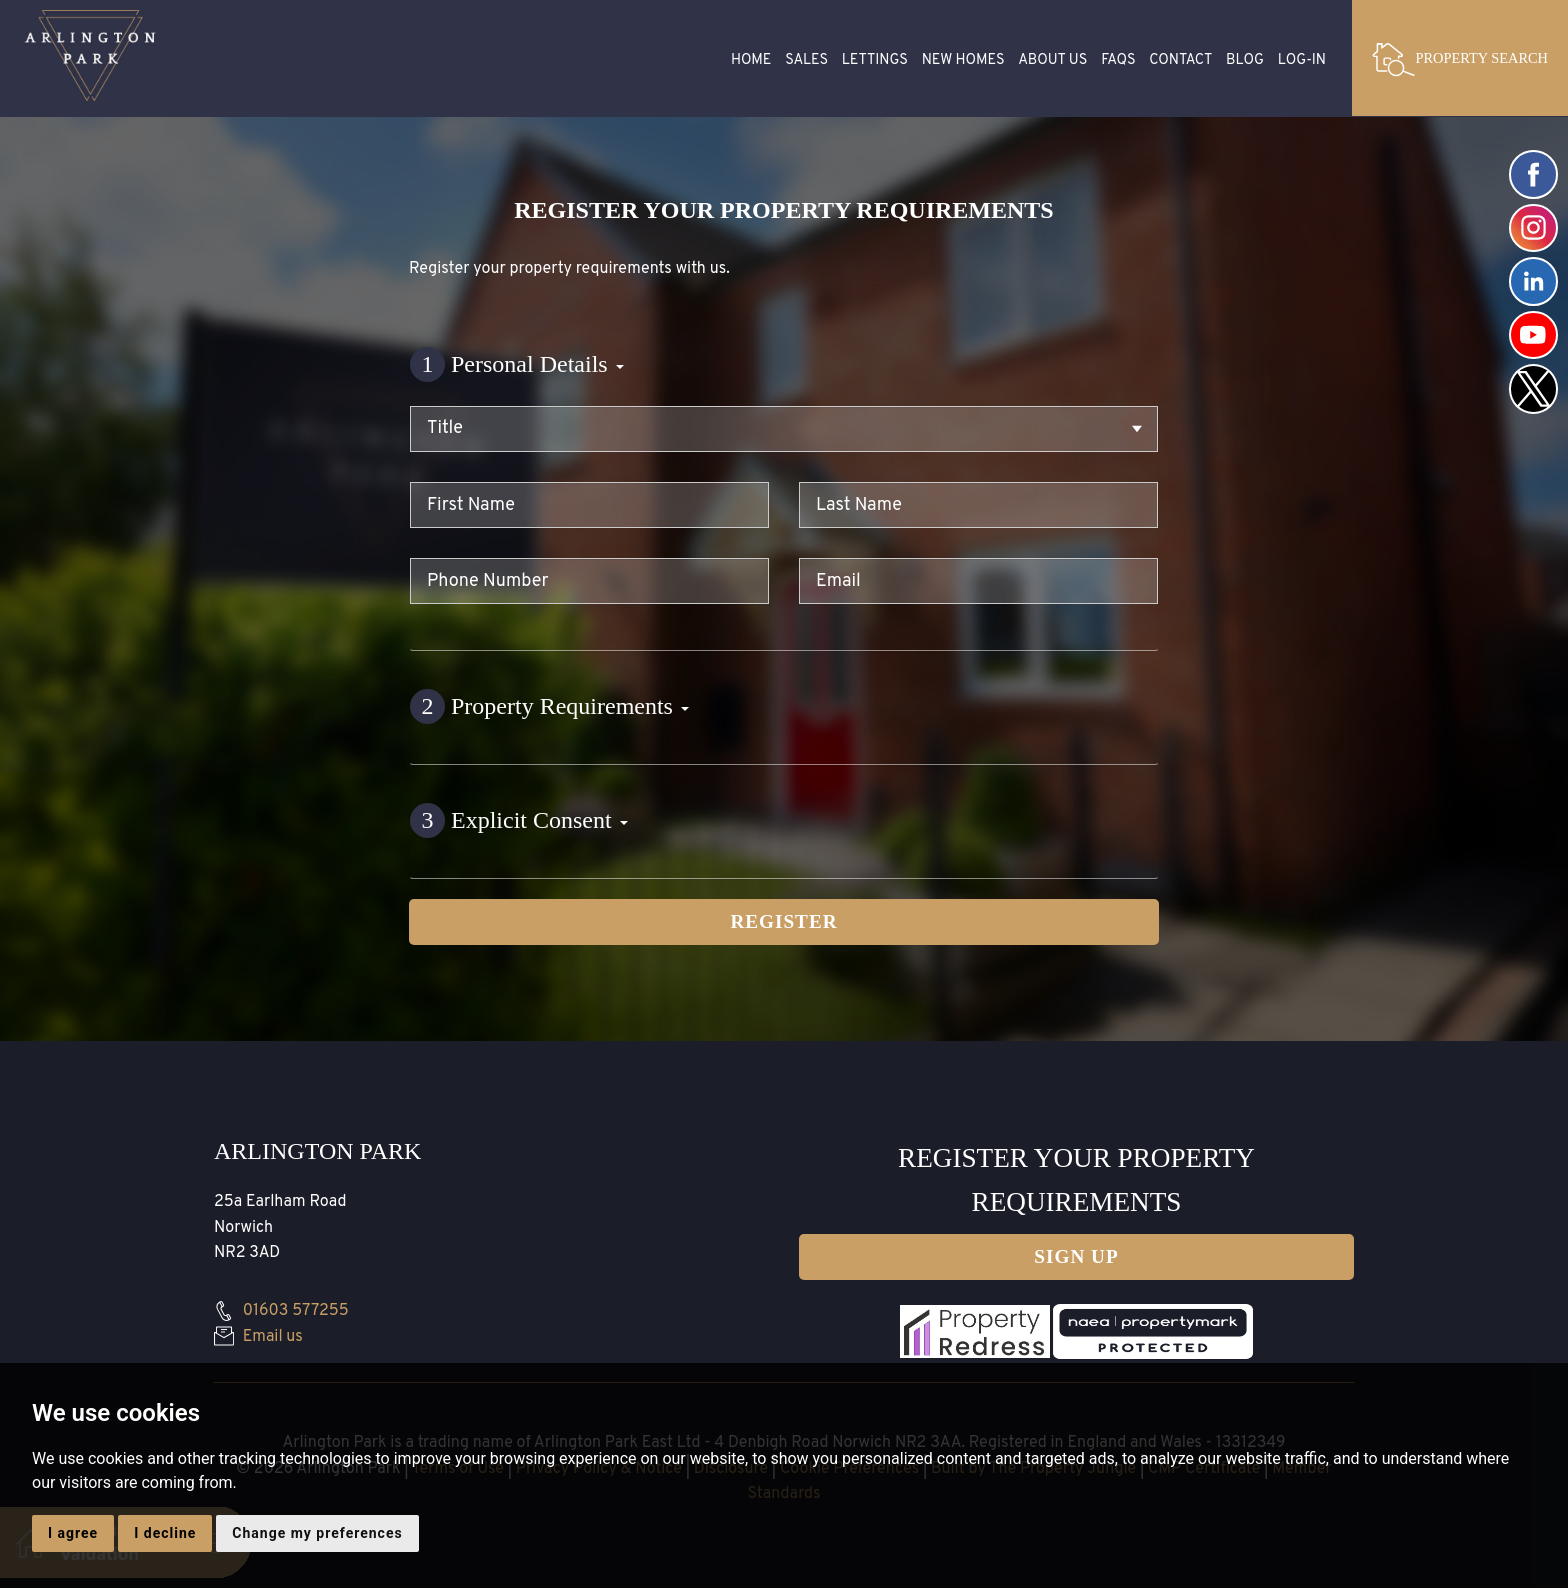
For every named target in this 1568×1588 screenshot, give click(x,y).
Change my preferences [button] (317, 1533)
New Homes (963, 60)
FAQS (1118, 60)
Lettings (875, 60)
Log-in (1302, 60)
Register (783, 921)
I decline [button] (165, 1533)
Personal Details (517, 364)
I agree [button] (73, 1533)
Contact (1180, 60)
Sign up (1076, 1256)
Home (751, 60)
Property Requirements (549, 706)
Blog (1245, 60)
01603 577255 (281, 1311)
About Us (1052, 60)
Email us (258, 1337)
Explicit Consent (519, 820)
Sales (806, 60)
